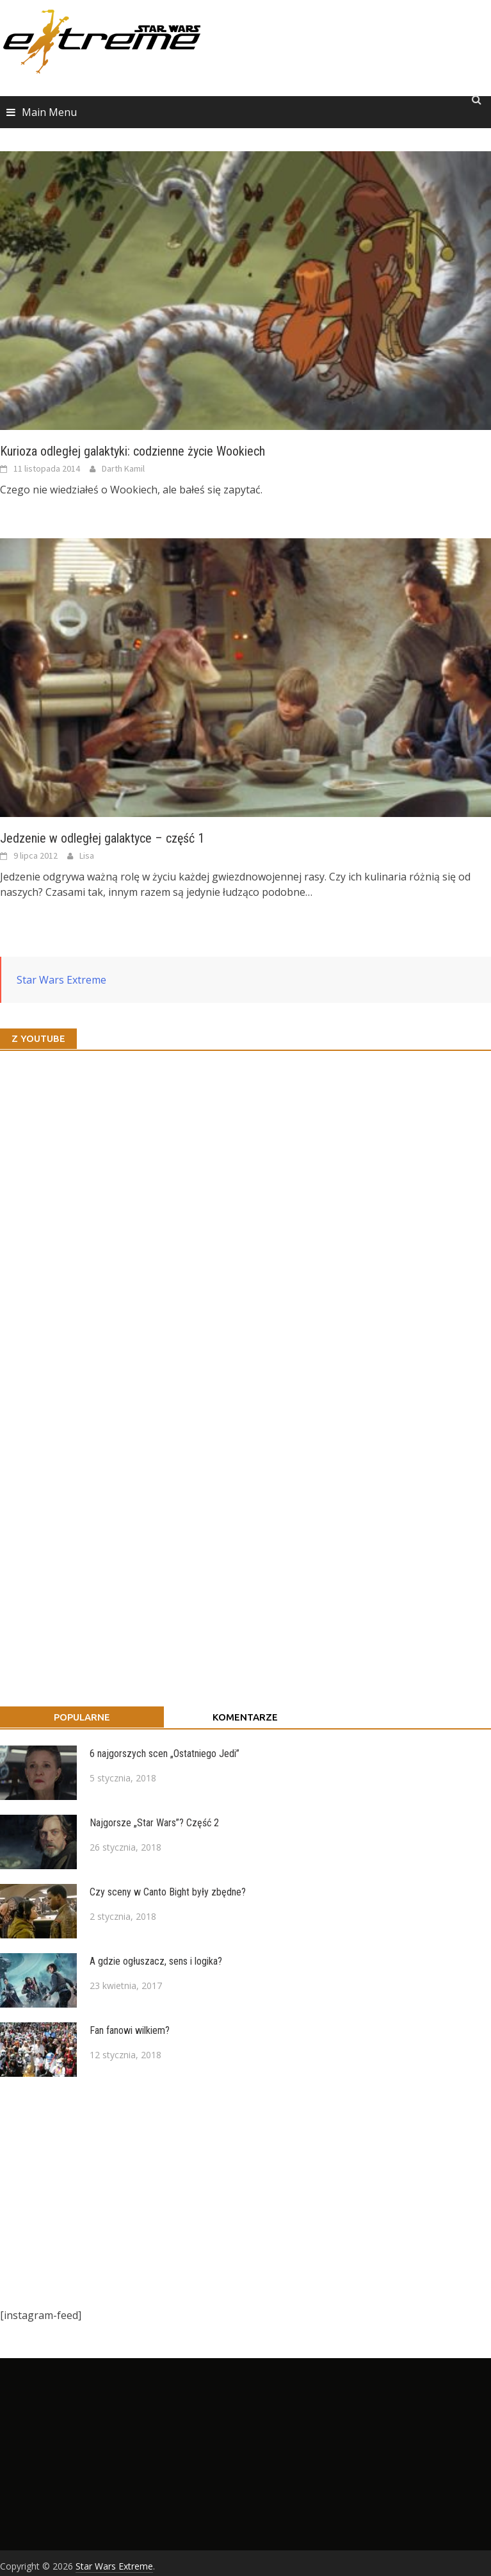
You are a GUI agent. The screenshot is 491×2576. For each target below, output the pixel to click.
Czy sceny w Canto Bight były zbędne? (168, 1892)
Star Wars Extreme (61, 980)
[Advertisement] (239, 2192)
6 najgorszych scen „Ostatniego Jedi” (164, 1753)
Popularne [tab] (82, 1717)
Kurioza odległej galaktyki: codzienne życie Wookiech (132, 451)
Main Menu (49, 112)
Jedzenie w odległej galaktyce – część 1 (102, 838)
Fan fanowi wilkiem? (130, 2030)
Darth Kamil (123, 468)
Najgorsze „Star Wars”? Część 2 (154, 1823)
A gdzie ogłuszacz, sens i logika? (156, 1961)
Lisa (86, 855)
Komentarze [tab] (245, 1717)
